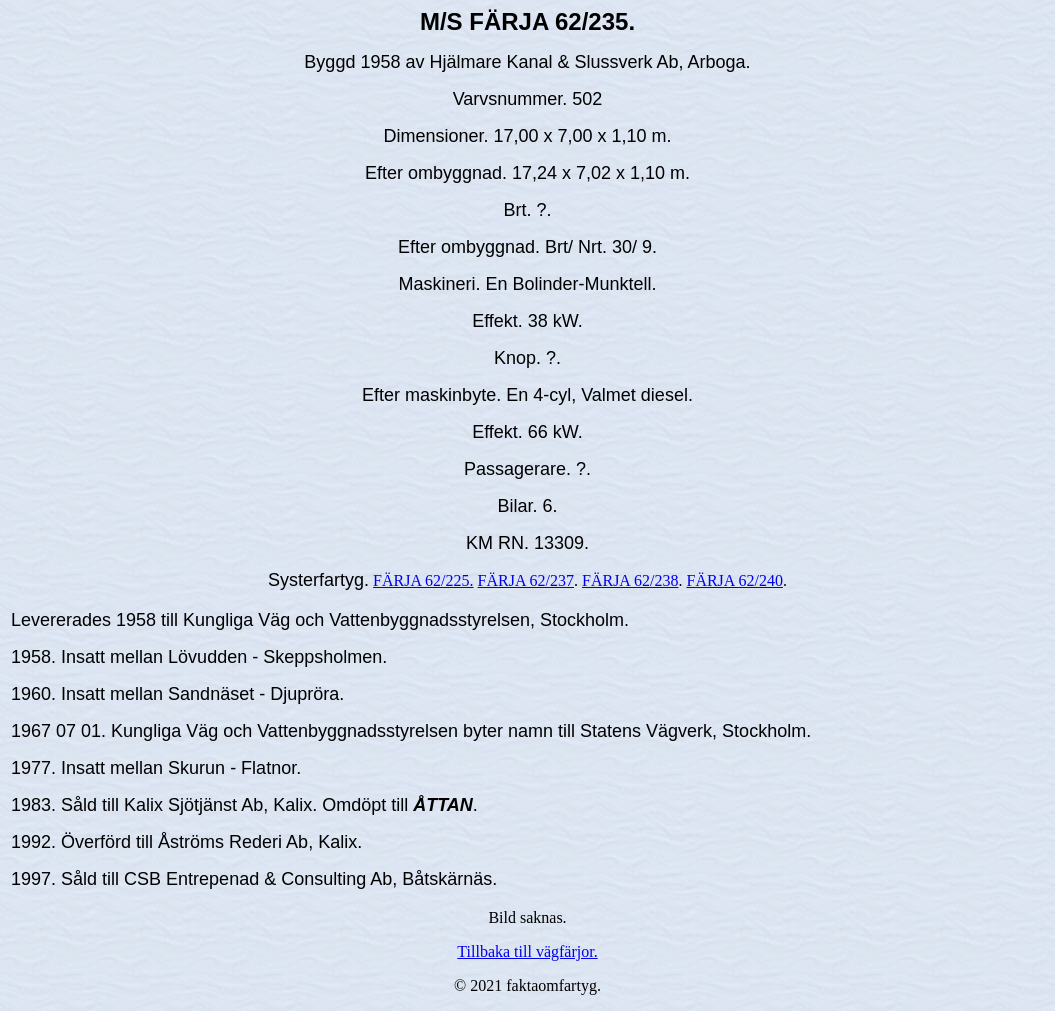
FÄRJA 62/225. (423, 580)
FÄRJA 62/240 (734, 580)
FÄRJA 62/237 (526, 580)
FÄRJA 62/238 (630, 580)
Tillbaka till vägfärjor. (527, 951)
